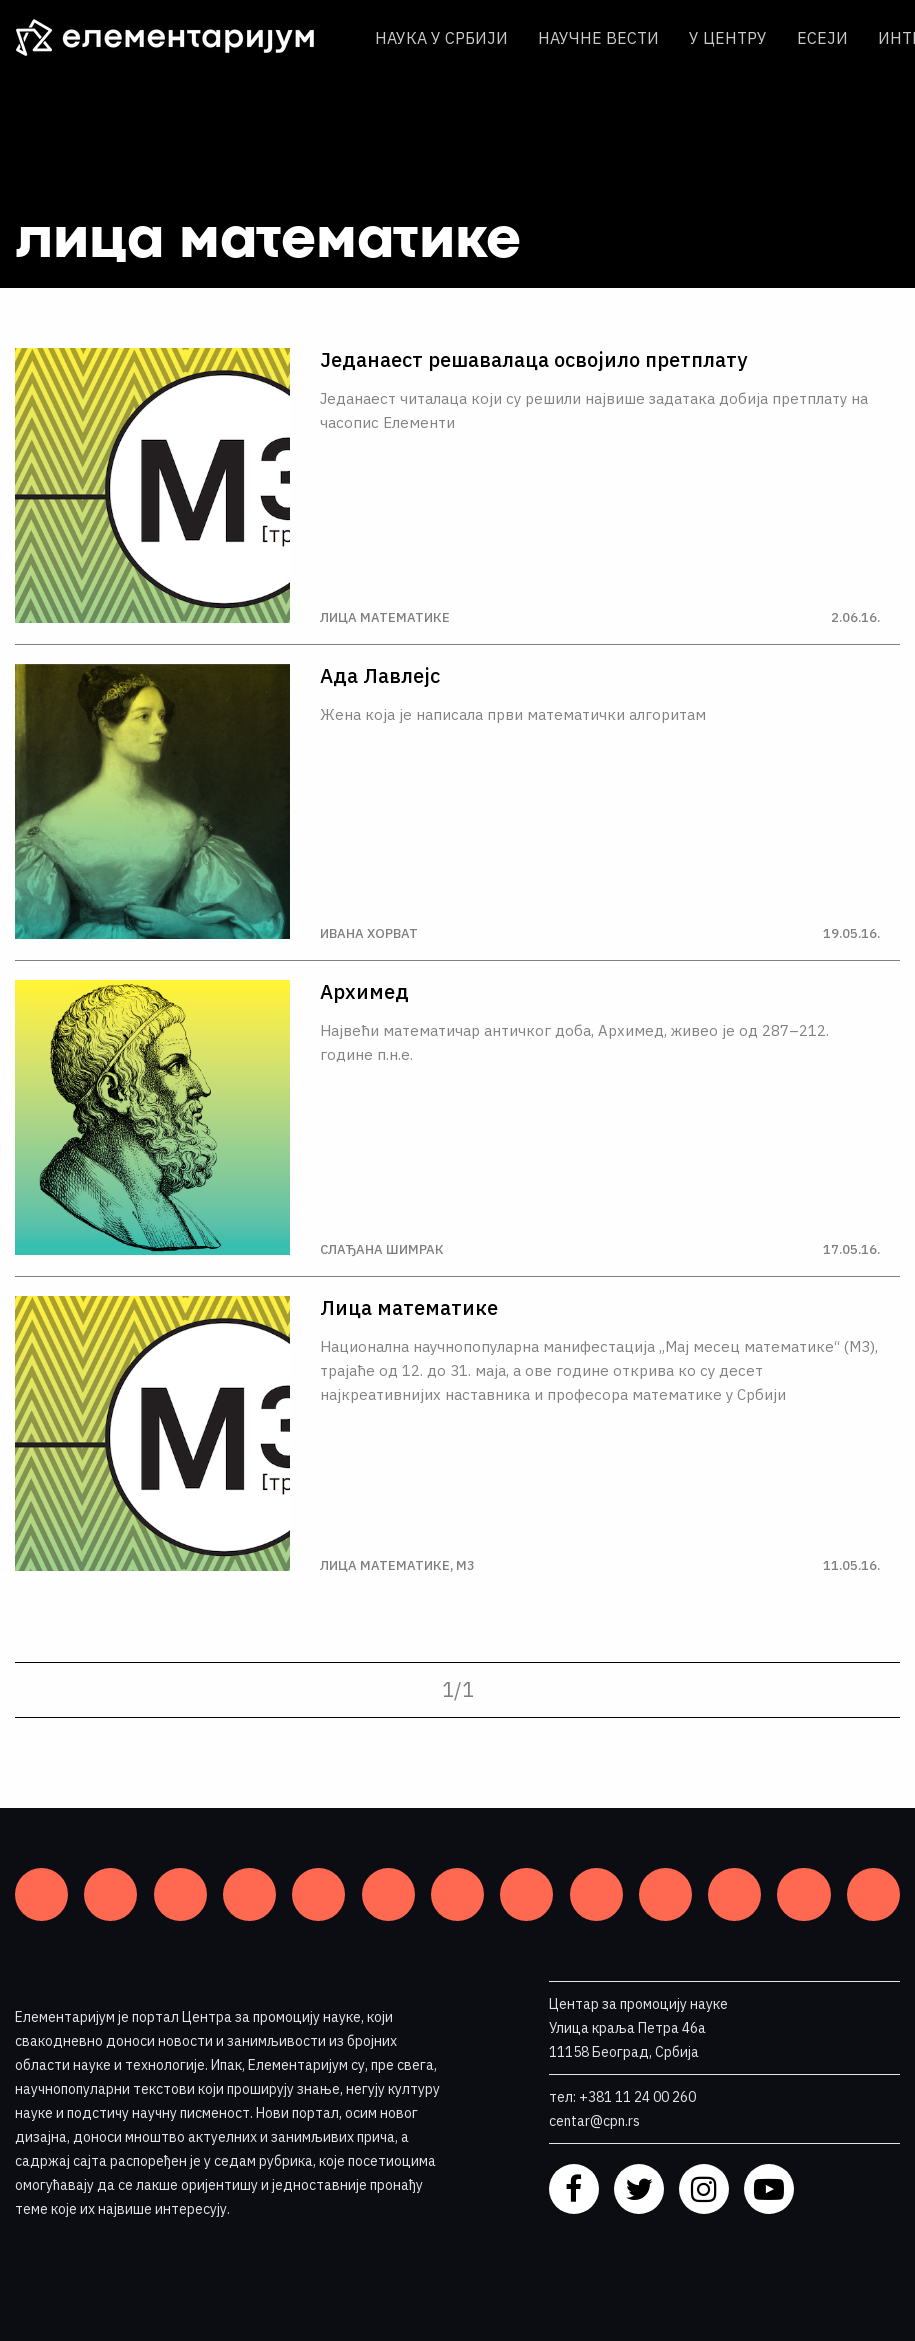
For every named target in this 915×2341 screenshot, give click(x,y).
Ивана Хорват (369, 933)
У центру (728, 38)
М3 (465, 1565)
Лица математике (385, 617)
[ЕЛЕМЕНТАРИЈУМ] (180, 38)
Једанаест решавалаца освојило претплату (533, 360)
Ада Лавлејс (380, 676)
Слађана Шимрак (382, 1249)
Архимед (364, 992)
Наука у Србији (441, 38)
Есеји (822, 38)
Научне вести (598, 38)
